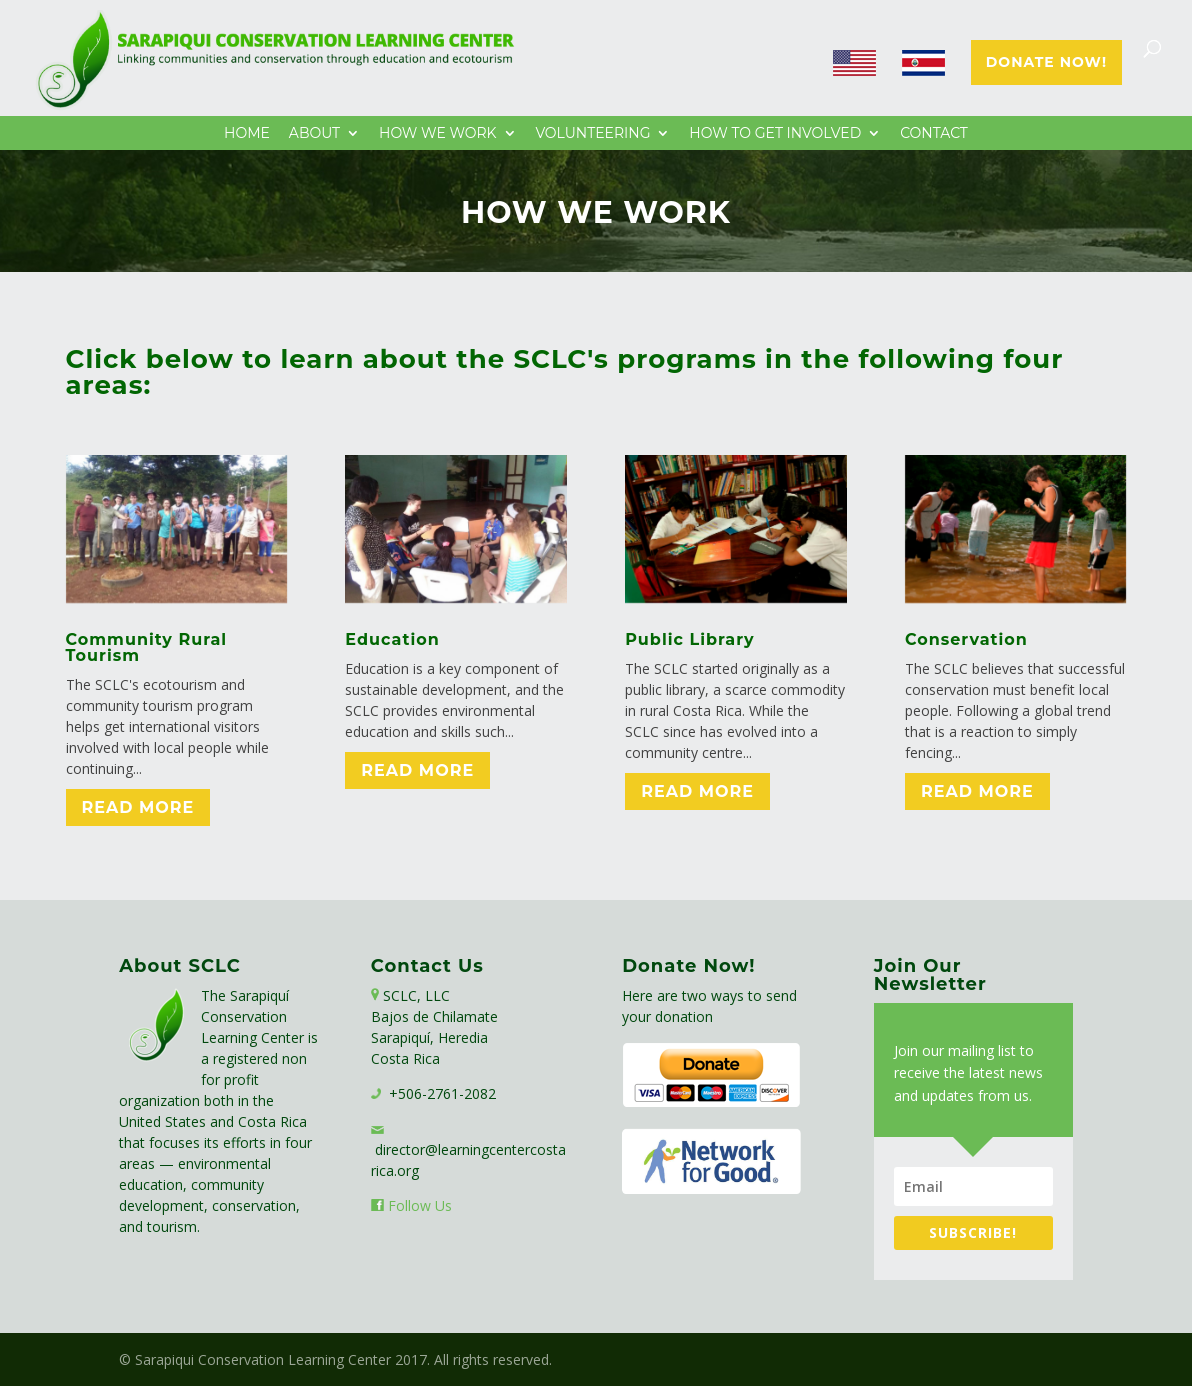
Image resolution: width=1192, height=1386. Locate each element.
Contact (934, 134)
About (314, 134)
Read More (138, 807)
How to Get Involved (775, 134)
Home (247, 134)
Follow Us (420, 1205)
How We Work (438, 134)
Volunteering (592, 134)
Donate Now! (1046, 63)
